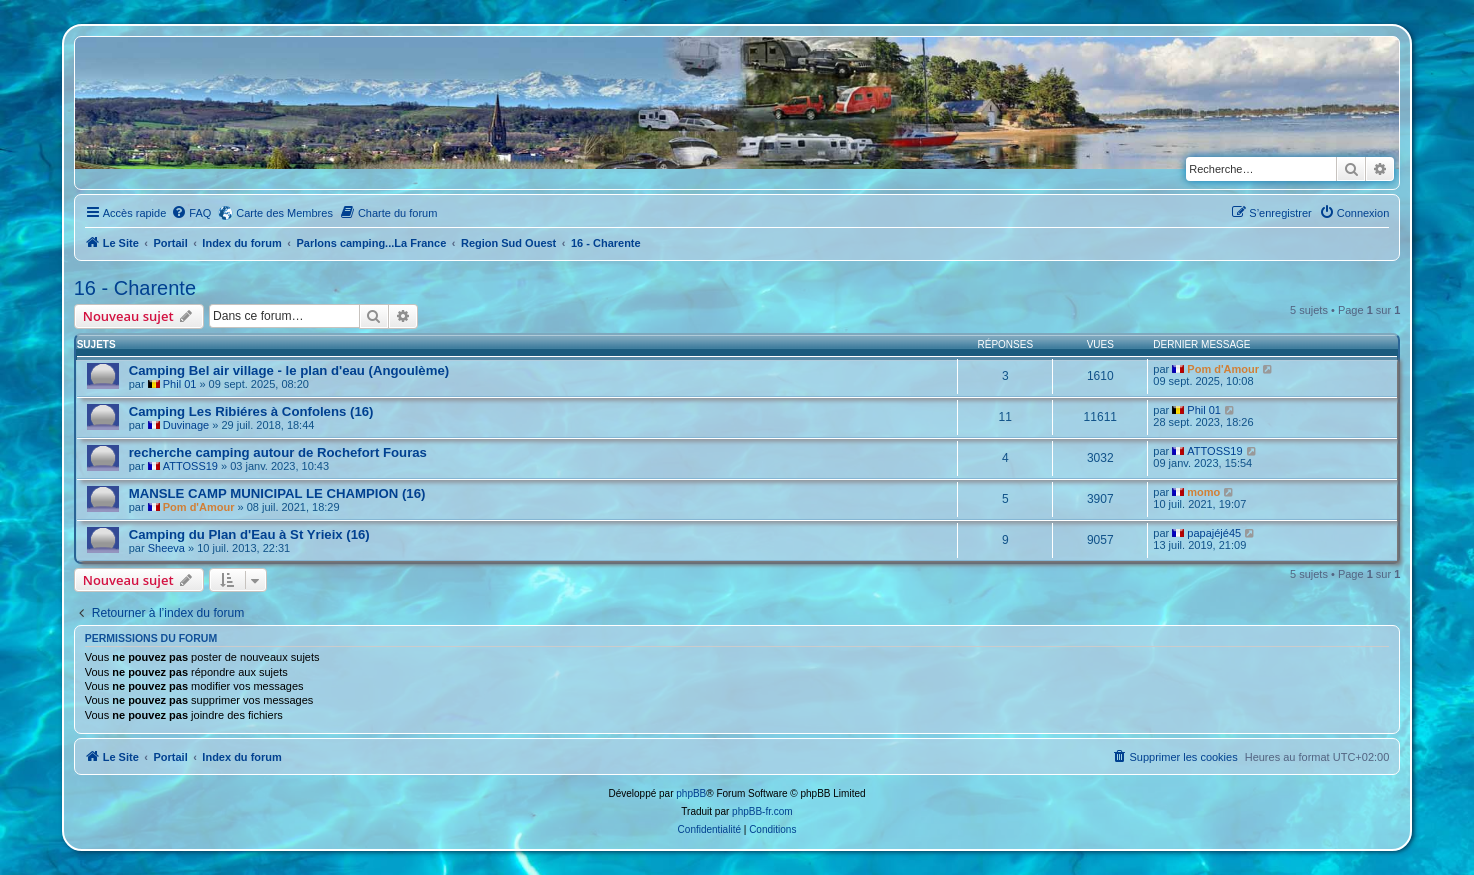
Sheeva (166, 548)
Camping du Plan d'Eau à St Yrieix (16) (249, 534)
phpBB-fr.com (762, 811)
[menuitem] (191, 213)
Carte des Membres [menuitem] (284, 213)
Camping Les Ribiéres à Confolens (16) (251, 411)
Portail (170, 243)
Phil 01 (180, 384)
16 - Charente (135, 288)
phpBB (691, 793)
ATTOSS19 (190, 466)
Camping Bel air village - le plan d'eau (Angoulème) (289, 370)
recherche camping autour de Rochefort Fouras (278, 452)
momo (1203, 492)
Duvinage (186, 425)
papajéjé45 (1214, 533)
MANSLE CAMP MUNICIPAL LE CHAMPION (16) (277, 493)
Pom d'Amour (1223, 369)
